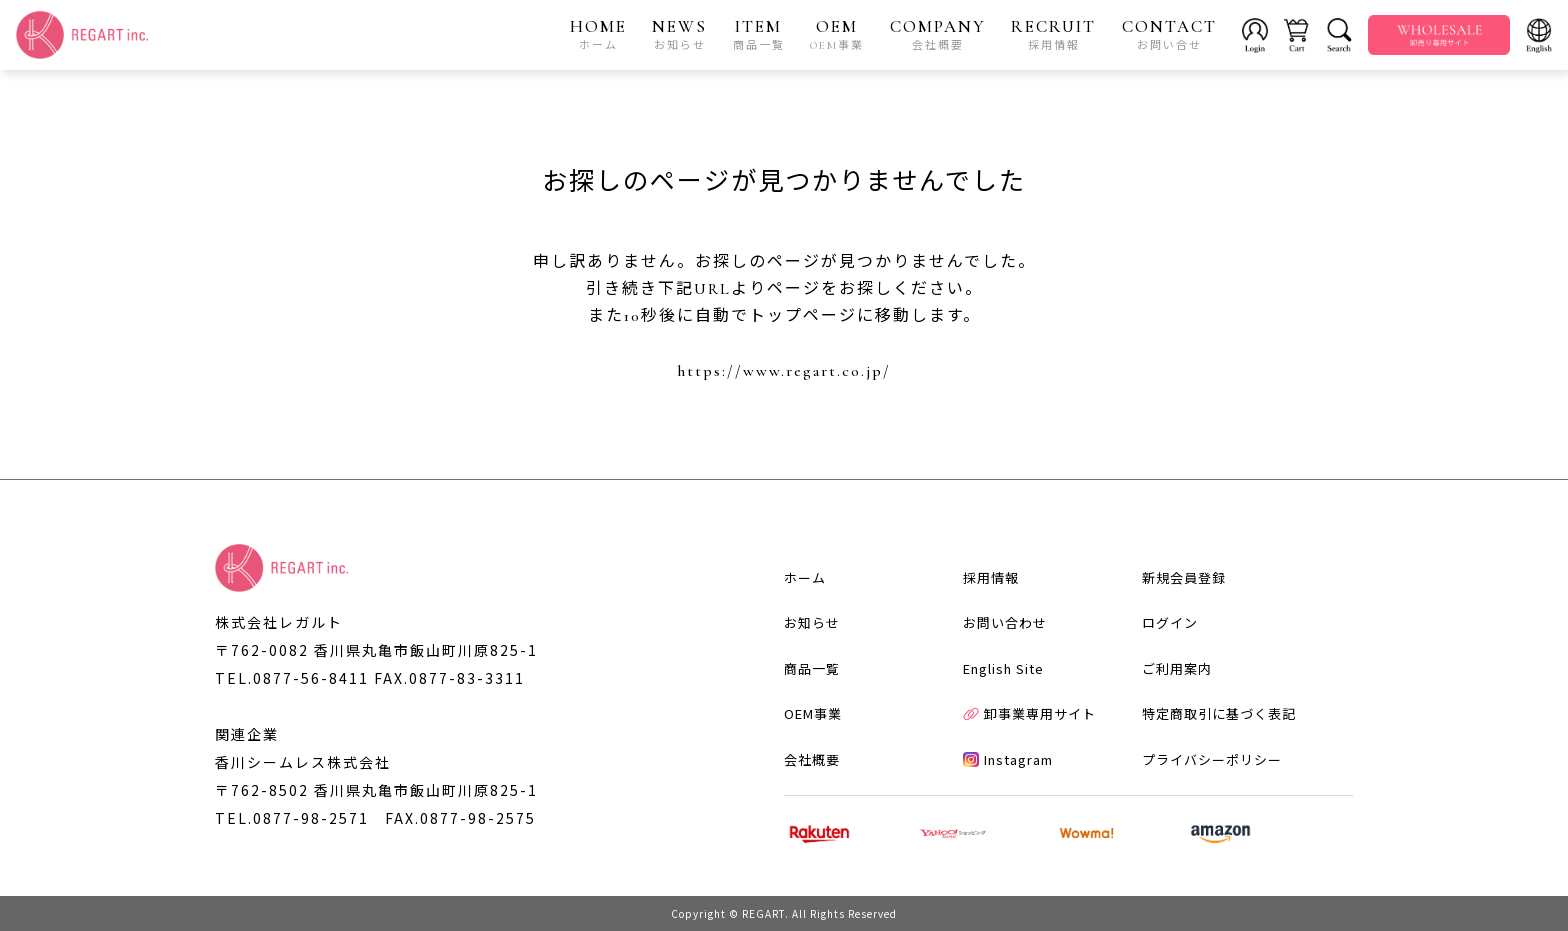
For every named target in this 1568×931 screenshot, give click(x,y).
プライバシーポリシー (1212, 759)
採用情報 (991, 577)
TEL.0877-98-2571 (292, 818)
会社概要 (812, 759)
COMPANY (938, 34)
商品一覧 (812, 668)
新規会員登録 (1184, 577)
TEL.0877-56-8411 (292, 678)
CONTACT (1169, 34)
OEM (837, 34)
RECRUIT (1053, 34)
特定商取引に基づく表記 (1219, 713)
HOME (598, 34)
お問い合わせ (1005, 622)
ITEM (759, 34)
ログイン (1170, 622)
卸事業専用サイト (1029, 713)
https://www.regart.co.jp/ (784, 371)
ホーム (805, 577)
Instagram (1008, 759)
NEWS (679, 34)
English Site (1003, 668)
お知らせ (812, 622)
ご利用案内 (1177, 668)
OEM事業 (813, 713)
